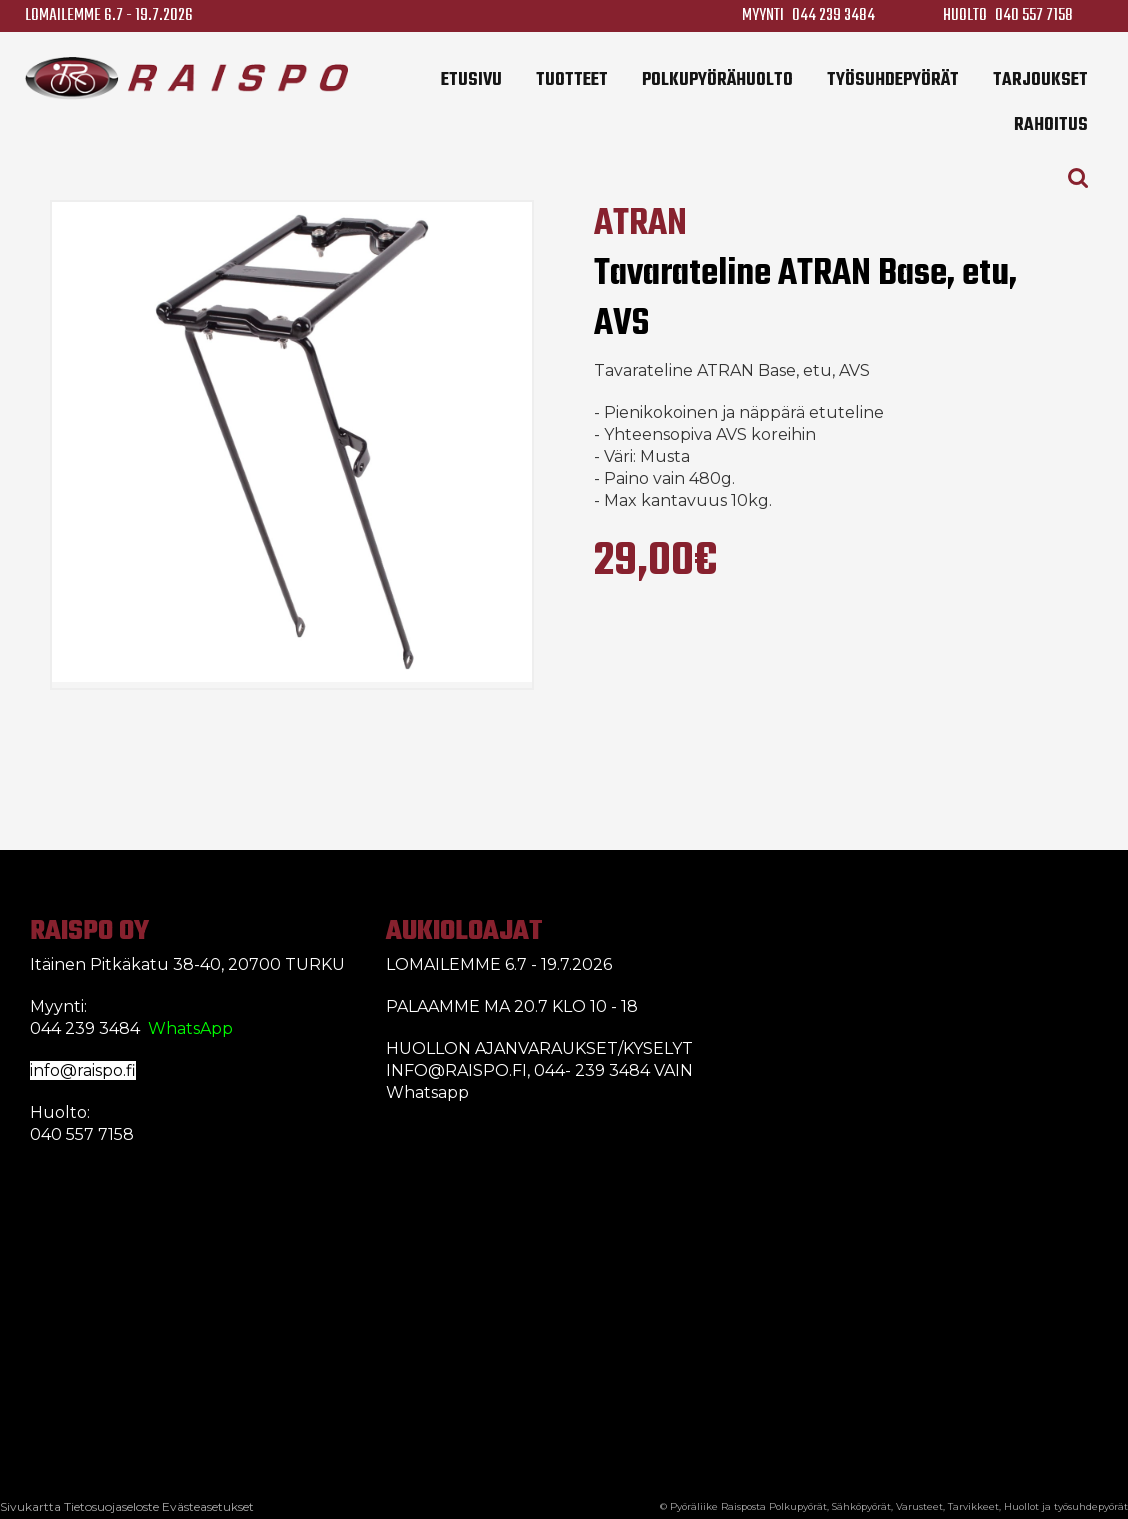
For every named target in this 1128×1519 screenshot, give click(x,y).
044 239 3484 (833, 15)
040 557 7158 (1034, 15)
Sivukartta (30, 1506)
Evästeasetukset (208, 1506)
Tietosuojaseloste (111, 1506)
